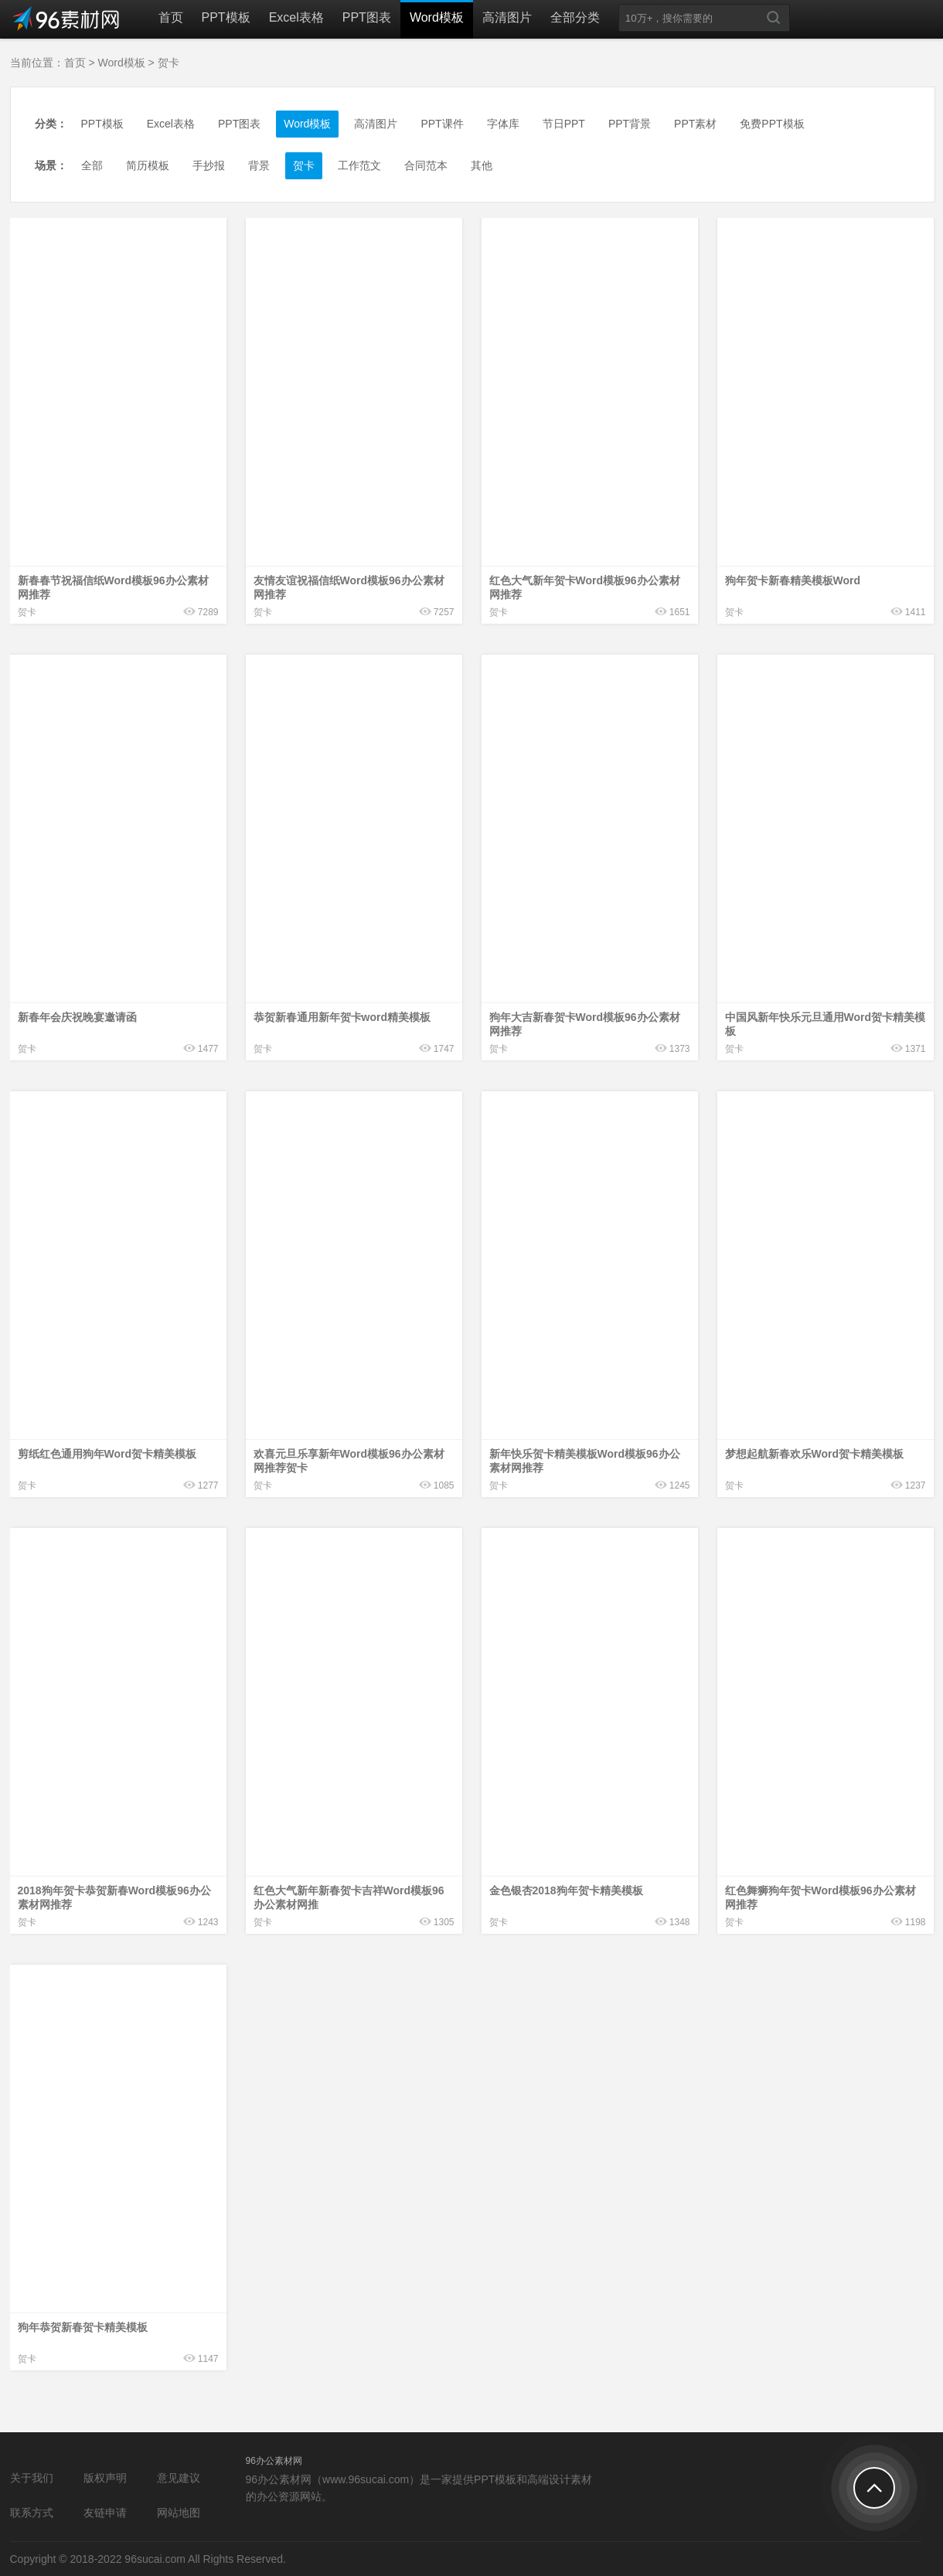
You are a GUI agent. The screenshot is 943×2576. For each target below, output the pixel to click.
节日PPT (564, 123)
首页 (170, 17)
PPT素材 (695, 123)
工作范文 (359, 165)
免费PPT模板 (772, 123)
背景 (259, 165)
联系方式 (31, 2512)
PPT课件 (441, 123)
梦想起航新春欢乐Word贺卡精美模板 (814, 1454)
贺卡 (168, 62)
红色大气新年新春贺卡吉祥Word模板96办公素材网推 (349, 1897)
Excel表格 (296, 17)
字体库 (503, 123)
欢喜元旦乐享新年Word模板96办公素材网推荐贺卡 (349, 1461)
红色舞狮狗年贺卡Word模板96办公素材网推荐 (820, 1897)
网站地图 (178, 2512)
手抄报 (208, 165)
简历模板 (147, 165)
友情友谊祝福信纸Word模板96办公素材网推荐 (349, 587)
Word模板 (437, 17)
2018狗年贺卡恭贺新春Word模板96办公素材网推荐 (114, 1897)
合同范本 (426, 165)
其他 (481, 165)
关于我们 (31, 2478)
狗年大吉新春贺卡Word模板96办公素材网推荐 (584, 1024)
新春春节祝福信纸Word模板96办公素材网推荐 (113, 587)
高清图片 (507, 17)
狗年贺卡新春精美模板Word (793, 580)
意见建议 (178, 2478)
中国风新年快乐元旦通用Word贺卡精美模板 (825, 1024)
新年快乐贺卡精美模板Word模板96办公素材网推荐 (584, 1461)
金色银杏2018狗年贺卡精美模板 (566, 1890)
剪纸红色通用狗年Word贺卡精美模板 (107, 1454)
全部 (92, 165)
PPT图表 (366, 17)
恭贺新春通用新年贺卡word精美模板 (342, 1017)
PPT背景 (629, 123)
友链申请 (105, 2512)
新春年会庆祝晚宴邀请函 (77, 1017)
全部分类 (575, 17)
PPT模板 (226, 17)
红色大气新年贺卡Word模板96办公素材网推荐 (584, 587)
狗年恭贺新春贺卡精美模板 (83, 2327)
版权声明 (105, 2478)
